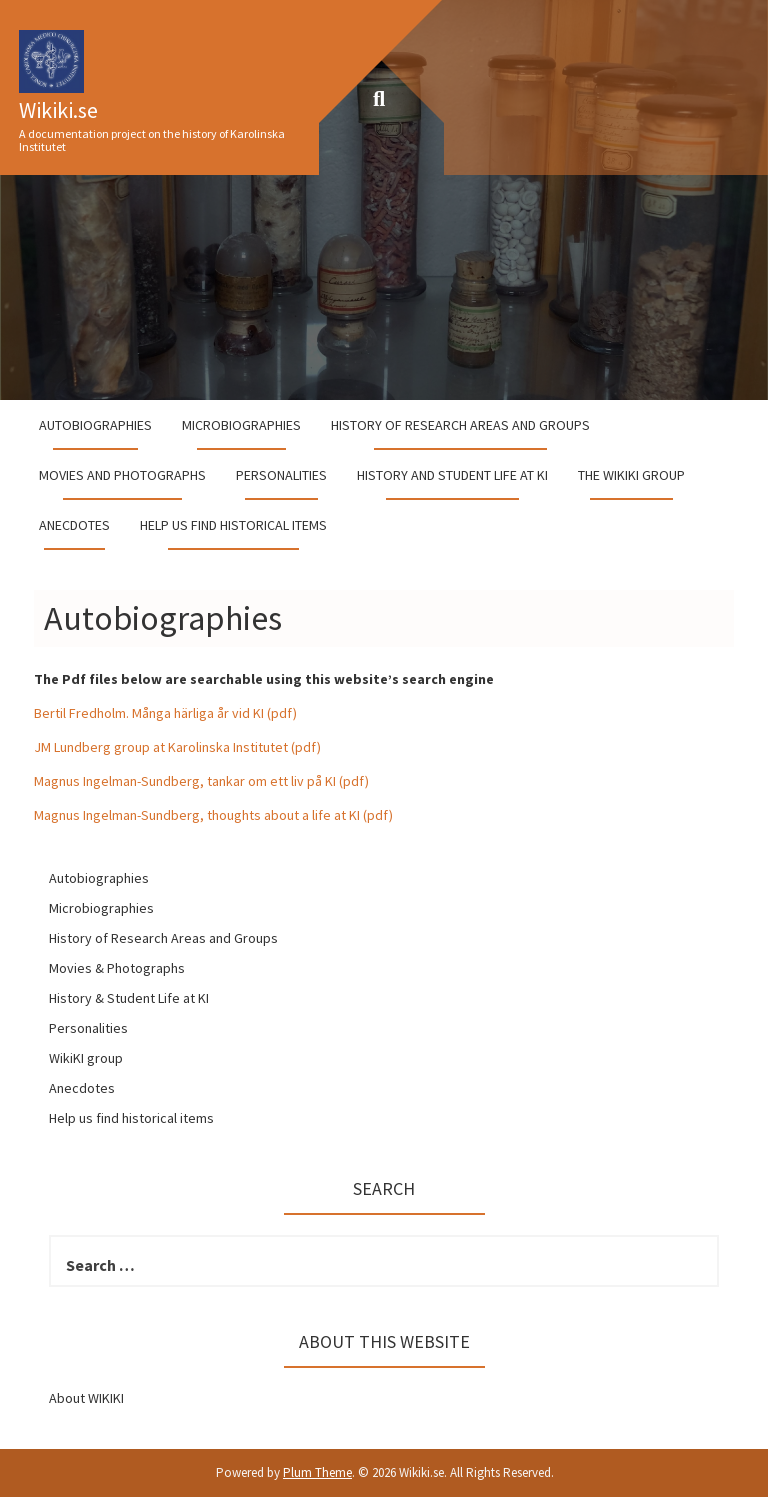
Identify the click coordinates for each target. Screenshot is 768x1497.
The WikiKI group (631, 475)
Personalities (281, 475)
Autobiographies (95, 425)
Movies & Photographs (117, 968)
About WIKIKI (86, 1398)
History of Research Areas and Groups (460, 425)
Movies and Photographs (122, 475)
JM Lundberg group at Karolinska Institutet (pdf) (177, 747)
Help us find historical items (233, 525)
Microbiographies (241, 425)
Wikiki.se (58, 110)
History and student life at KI (452, 475)
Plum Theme (317, 1472)
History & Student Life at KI (129, 998)
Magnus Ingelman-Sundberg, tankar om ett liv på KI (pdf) (201, 781)
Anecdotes (74, 525)
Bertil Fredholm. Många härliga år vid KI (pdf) (165, 713)
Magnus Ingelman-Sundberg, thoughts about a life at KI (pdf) (213, 815)
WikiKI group (86, 1058)
